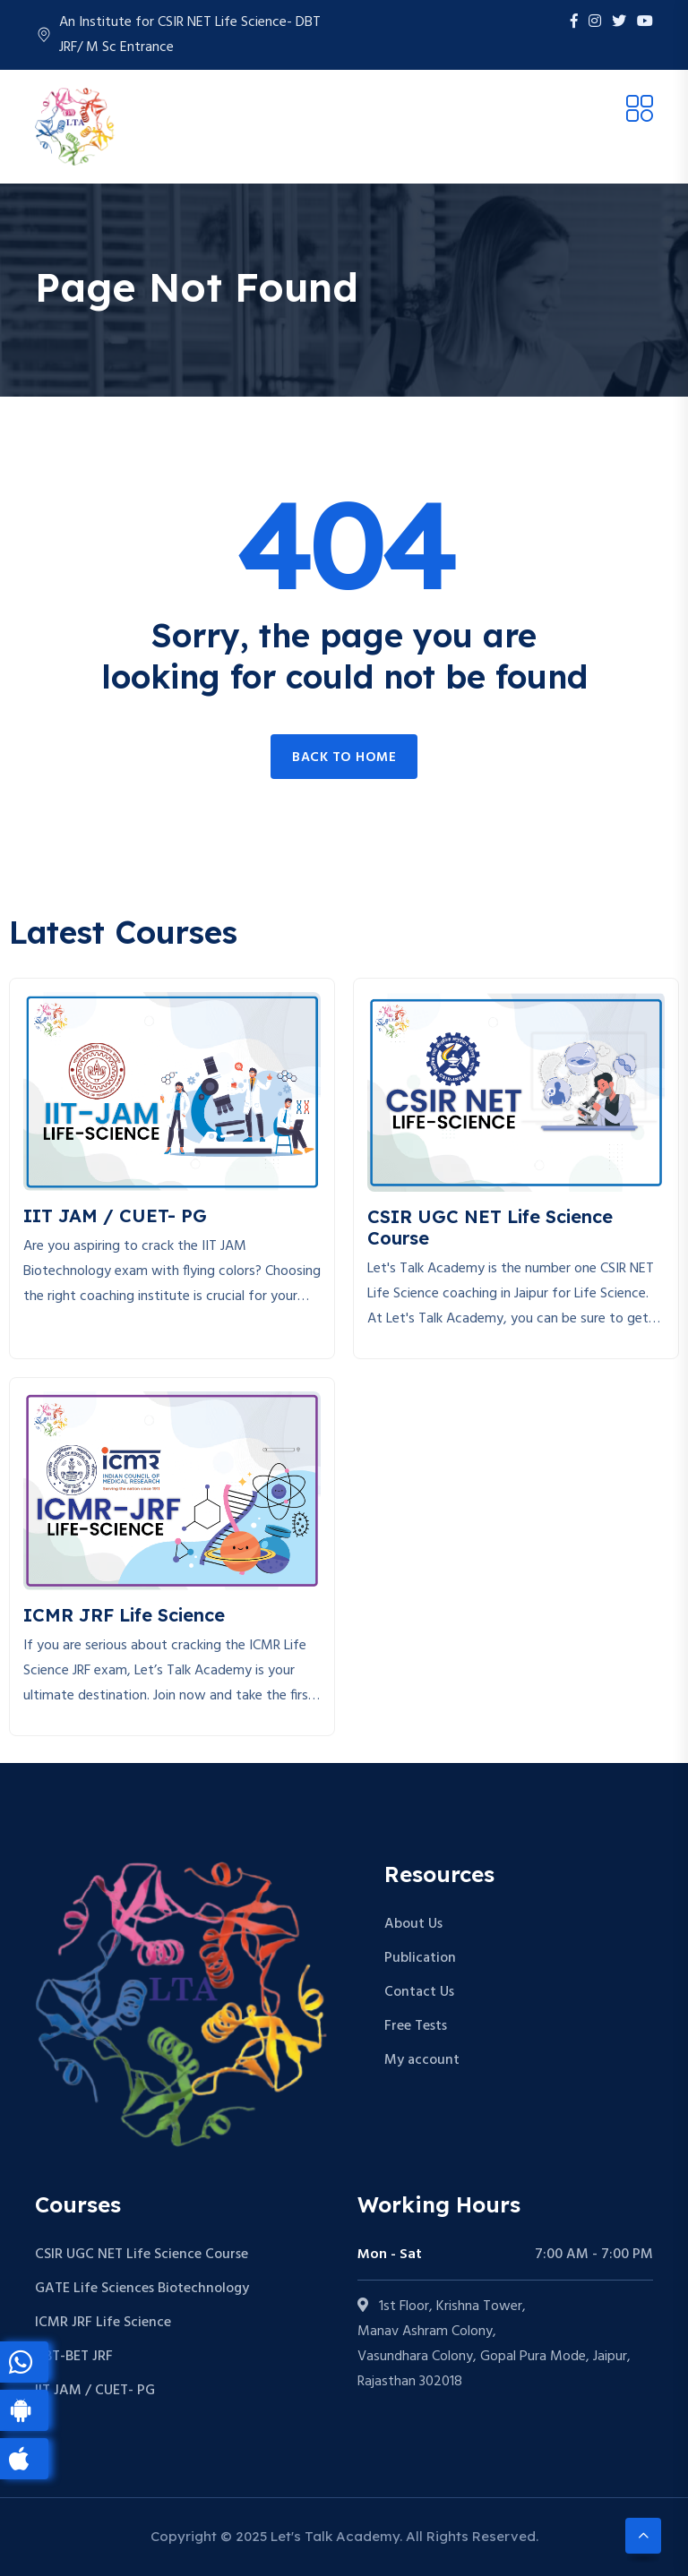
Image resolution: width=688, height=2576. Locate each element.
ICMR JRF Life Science (103, 2322)
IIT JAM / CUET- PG (95, 2390)
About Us (413, 1924)
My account (422, 2060)
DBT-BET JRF (74, 2356)
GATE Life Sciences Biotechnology (142, 2288)
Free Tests (415, 2026)
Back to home (344, 757)
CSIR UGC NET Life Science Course (141, 2254)
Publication (420, 1958)
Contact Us (419, 1992)
